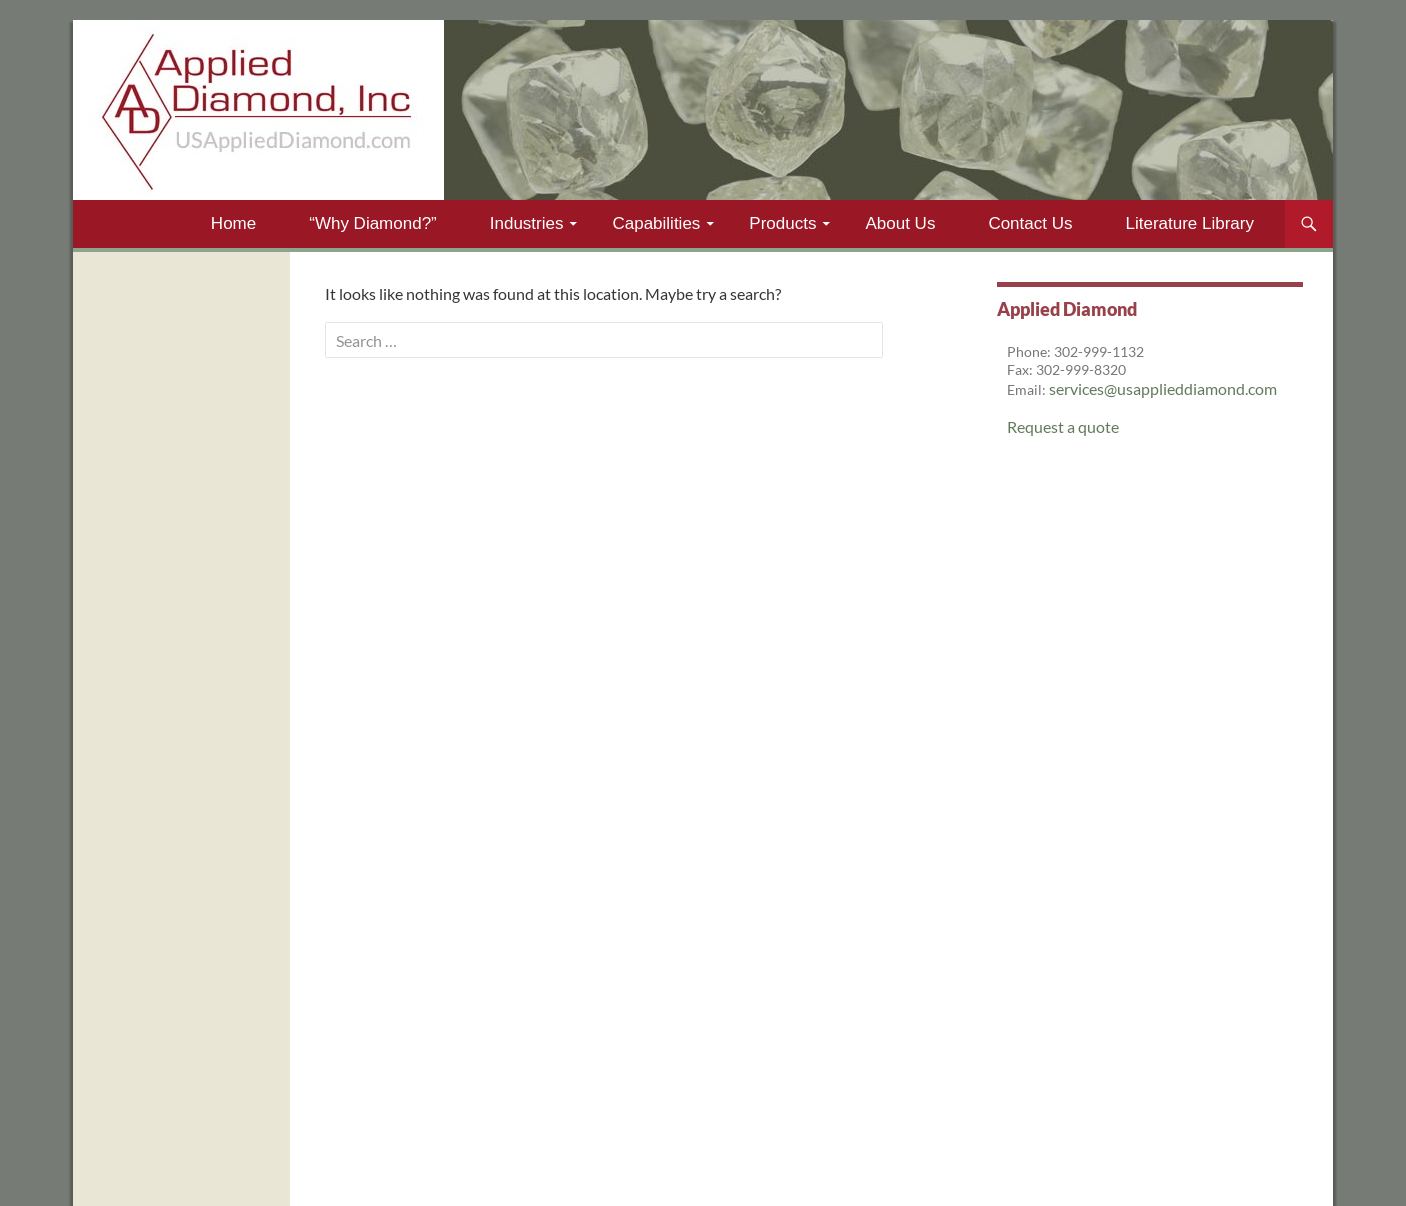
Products (782, 223)
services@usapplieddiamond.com (1163, 388)
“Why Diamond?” (373, 223)
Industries (527, 223)
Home (233, 223)
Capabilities (656, 223)
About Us (900, 223)
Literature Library (1189, 223)
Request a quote (1063, 426)
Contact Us (1030, 223)
